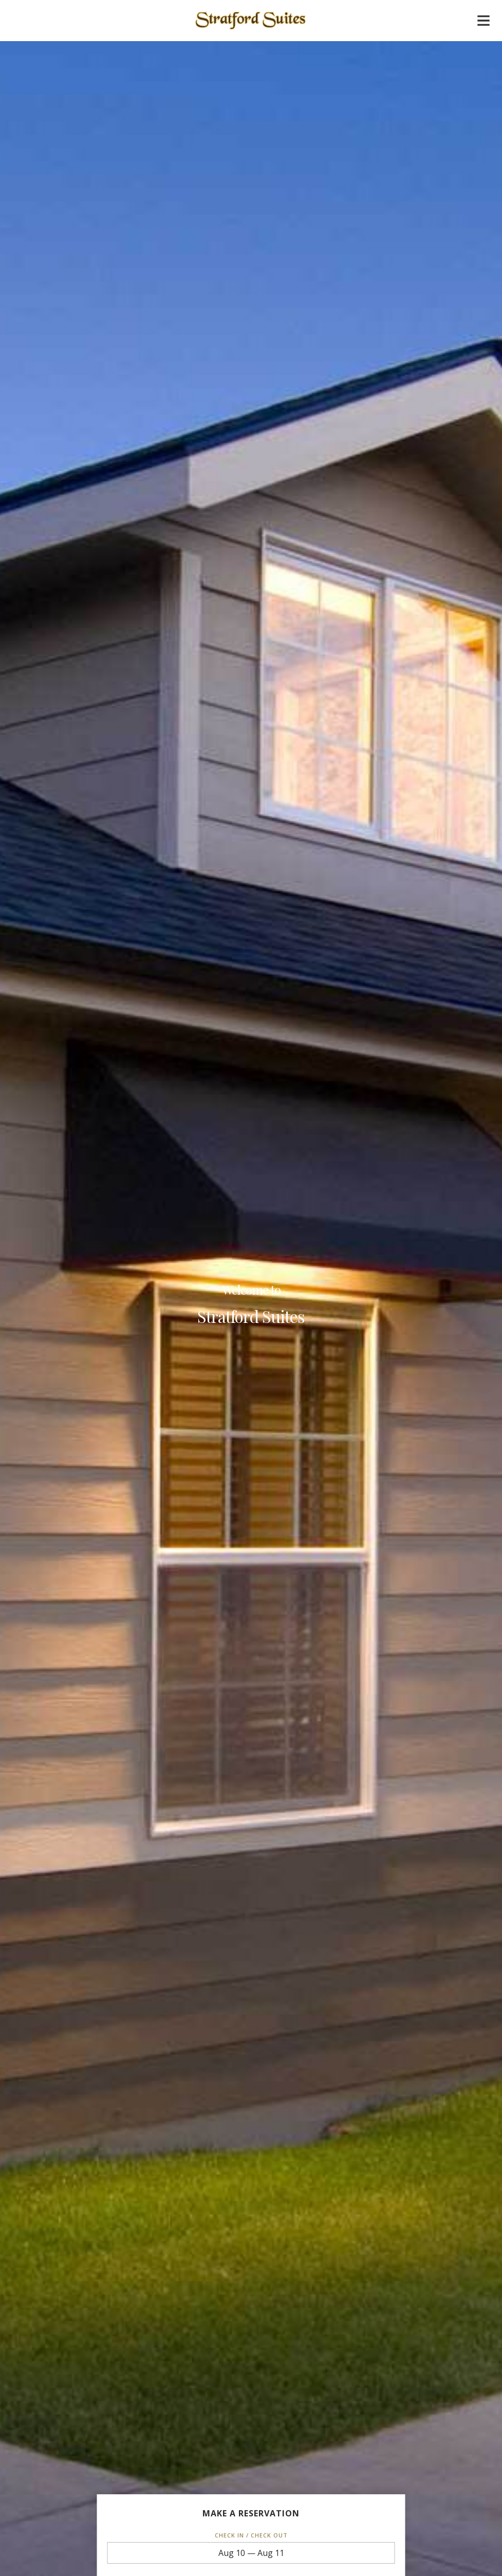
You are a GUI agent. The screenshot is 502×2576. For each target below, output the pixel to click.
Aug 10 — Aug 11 (251, 2553)
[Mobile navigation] (483, 22)
